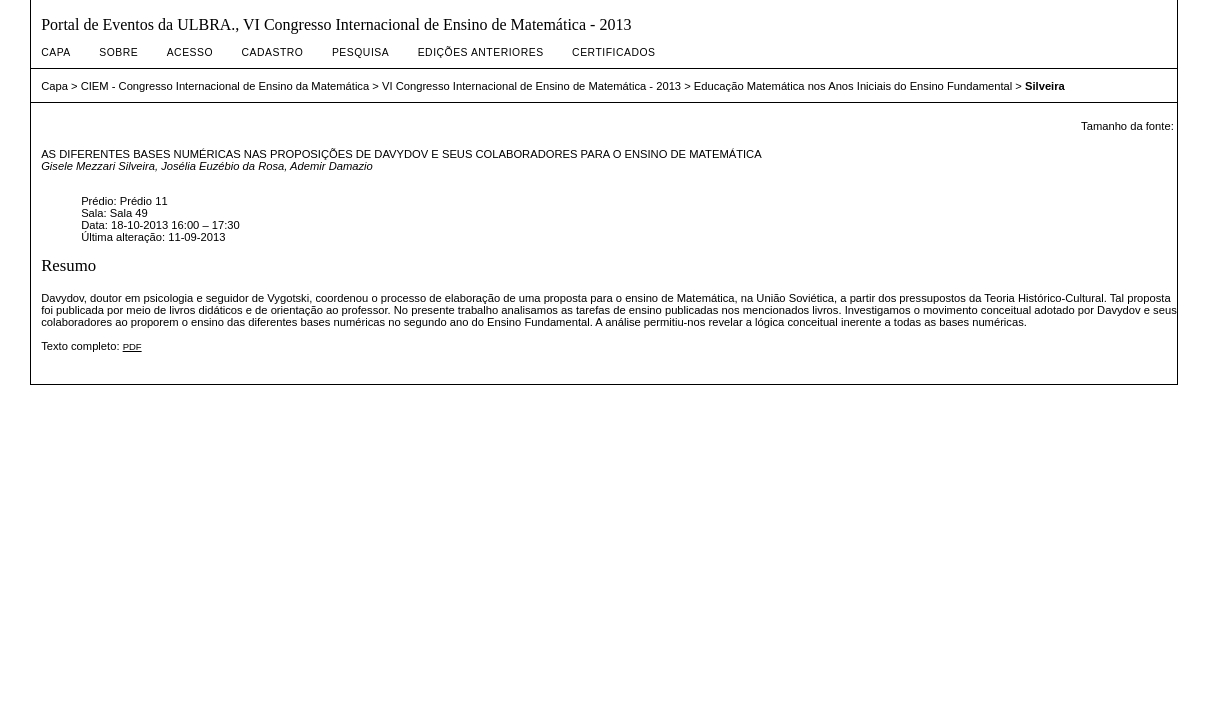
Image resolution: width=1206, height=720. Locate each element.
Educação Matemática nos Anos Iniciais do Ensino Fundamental (853, 86)
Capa (56, 52)
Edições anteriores (481, 52)
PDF (132, 346)
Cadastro (273, 52)
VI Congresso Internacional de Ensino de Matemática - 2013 (531, 86)
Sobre (118, 52)
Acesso (190, 52)
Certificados (613, 52)
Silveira (1045, 86)
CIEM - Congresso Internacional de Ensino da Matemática (225, 86)
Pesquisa (360, 52)
